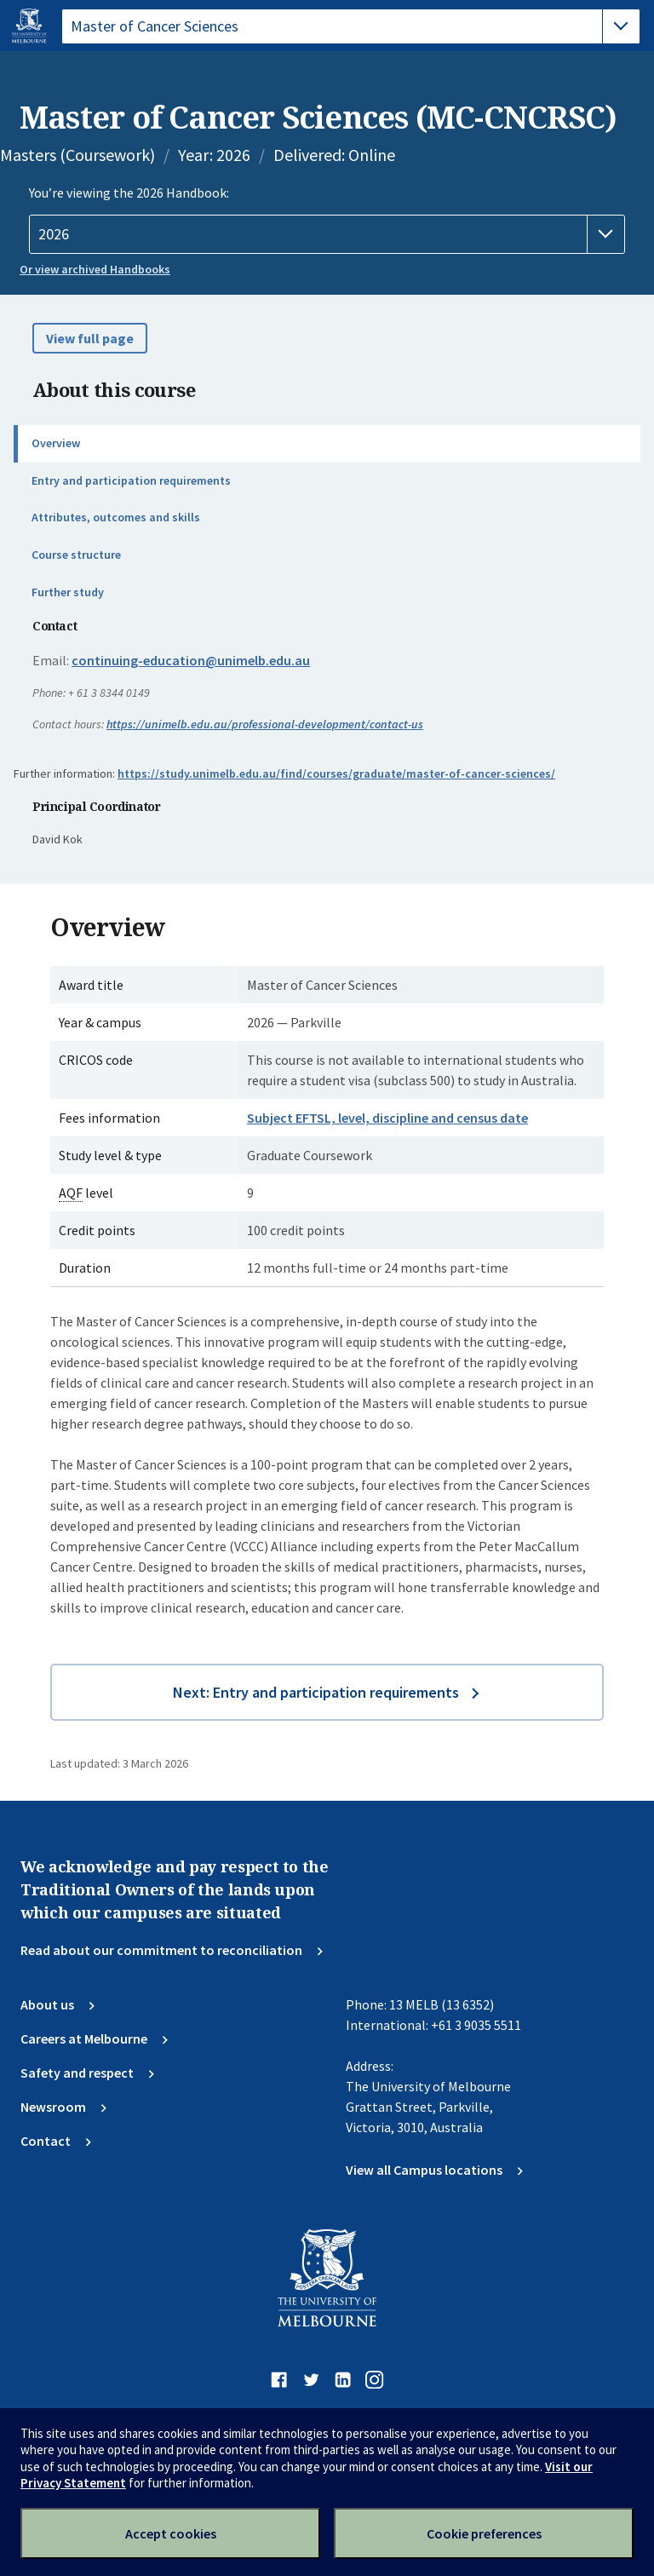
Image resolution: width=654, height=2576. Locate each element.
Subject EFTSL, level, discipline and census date (387, 1117)
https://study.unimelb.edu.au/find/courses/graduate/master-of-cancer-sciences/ (336, 773)
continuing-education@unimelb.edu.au (191, 660)
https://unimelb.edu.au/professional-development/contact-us (264, 724)
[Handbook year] (327, 234)
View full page (90, 338)
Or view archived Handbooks (95, 269)
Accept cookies (170, 2533)
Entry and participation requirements (131, 480)
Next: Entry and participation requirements (316, 1692)
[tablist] (351, 26)
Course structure (76, 554)
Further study (68, 592)
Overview (56, 443)
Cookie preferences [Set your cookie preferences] (484, 2533)
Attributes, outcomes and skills (116, 517)
